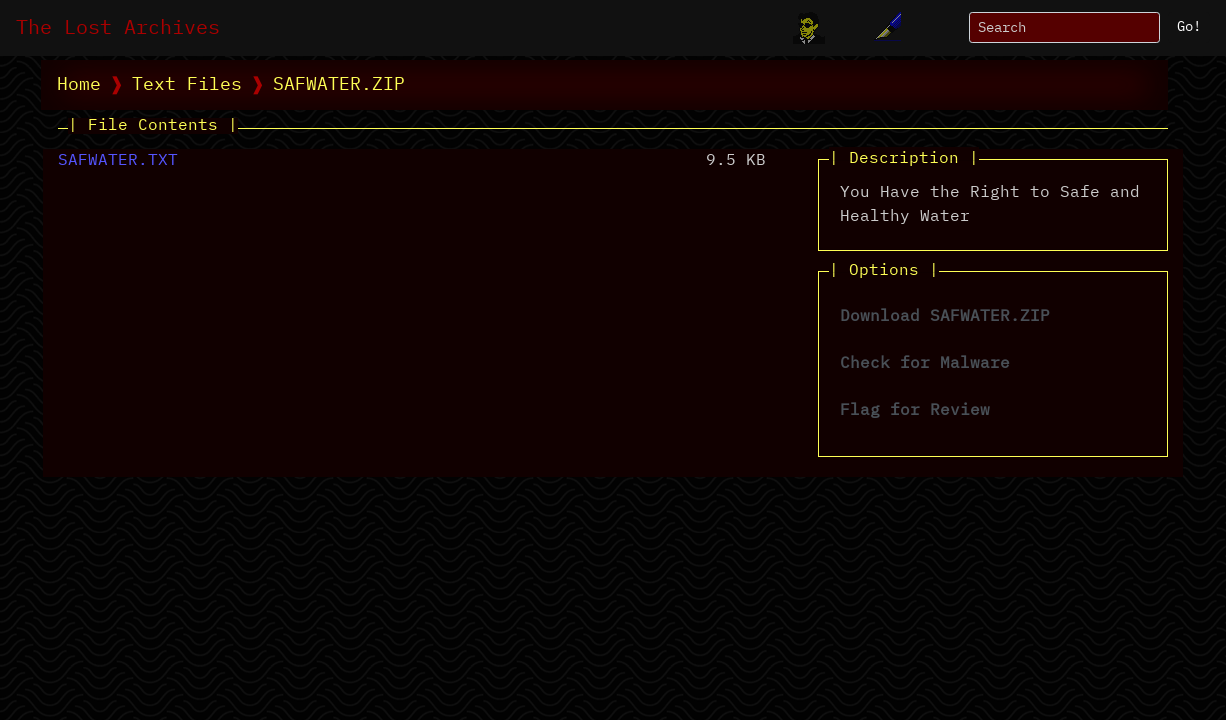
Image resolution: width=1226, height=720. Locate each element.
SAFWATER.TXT (118, 161)
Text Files (187, 85)
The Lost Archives (118, 28)
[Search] (1064, 27)
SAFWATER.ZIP (339, 85)
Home (79, 85)
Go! (1189, 27)
